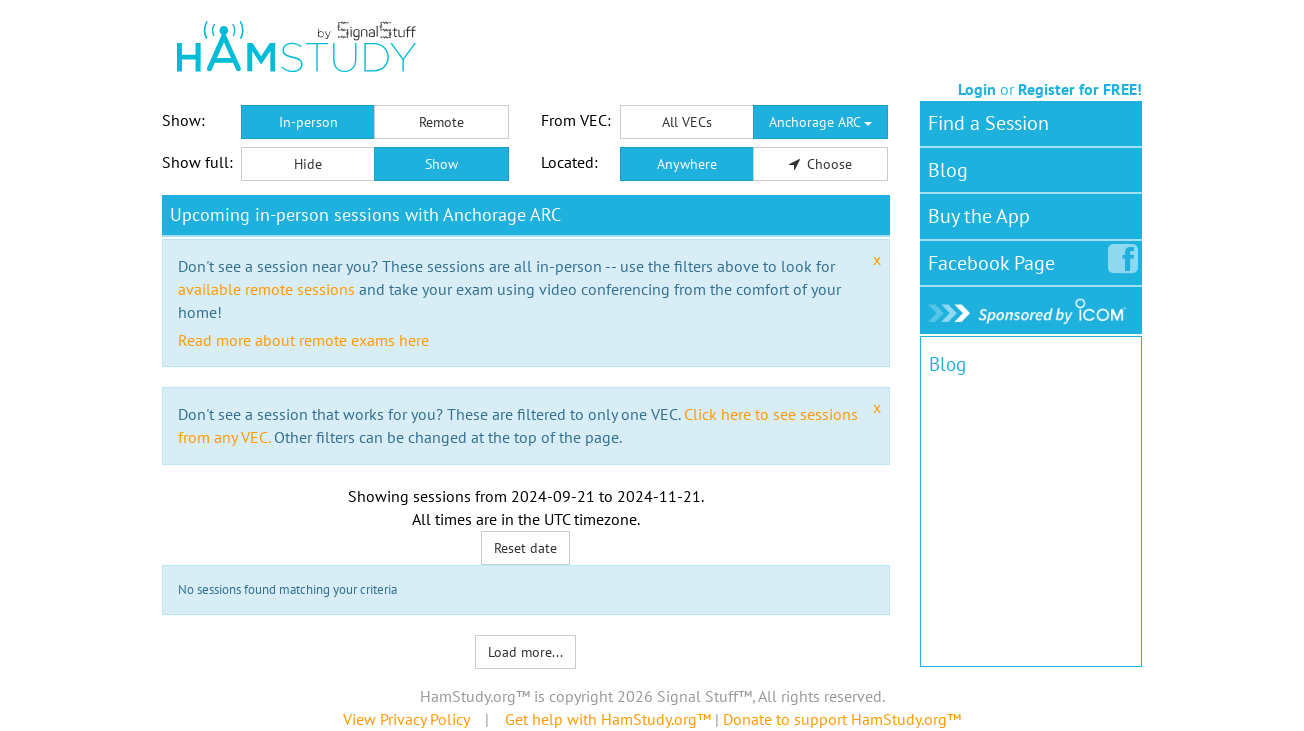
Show (441, 164)
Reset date (525, 548)
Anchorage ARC (820, 122)
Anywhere (687, 164)
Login (977, 89)
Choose (821, 164)
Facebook (995, 259)
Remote (441, 122)
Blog (948, 170)
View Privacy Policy (406, 719)
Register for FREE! (1080, 89)
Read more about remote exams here (303, 340)
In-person (308, 122)
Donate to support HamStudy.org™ (842, 719)
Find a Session (988, 123)
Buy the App (979, 216)
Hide (308, 164)
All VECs (687, 122)
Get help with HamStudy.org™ (608, 719)
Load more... (525, 652)
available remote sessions (266, 289)
